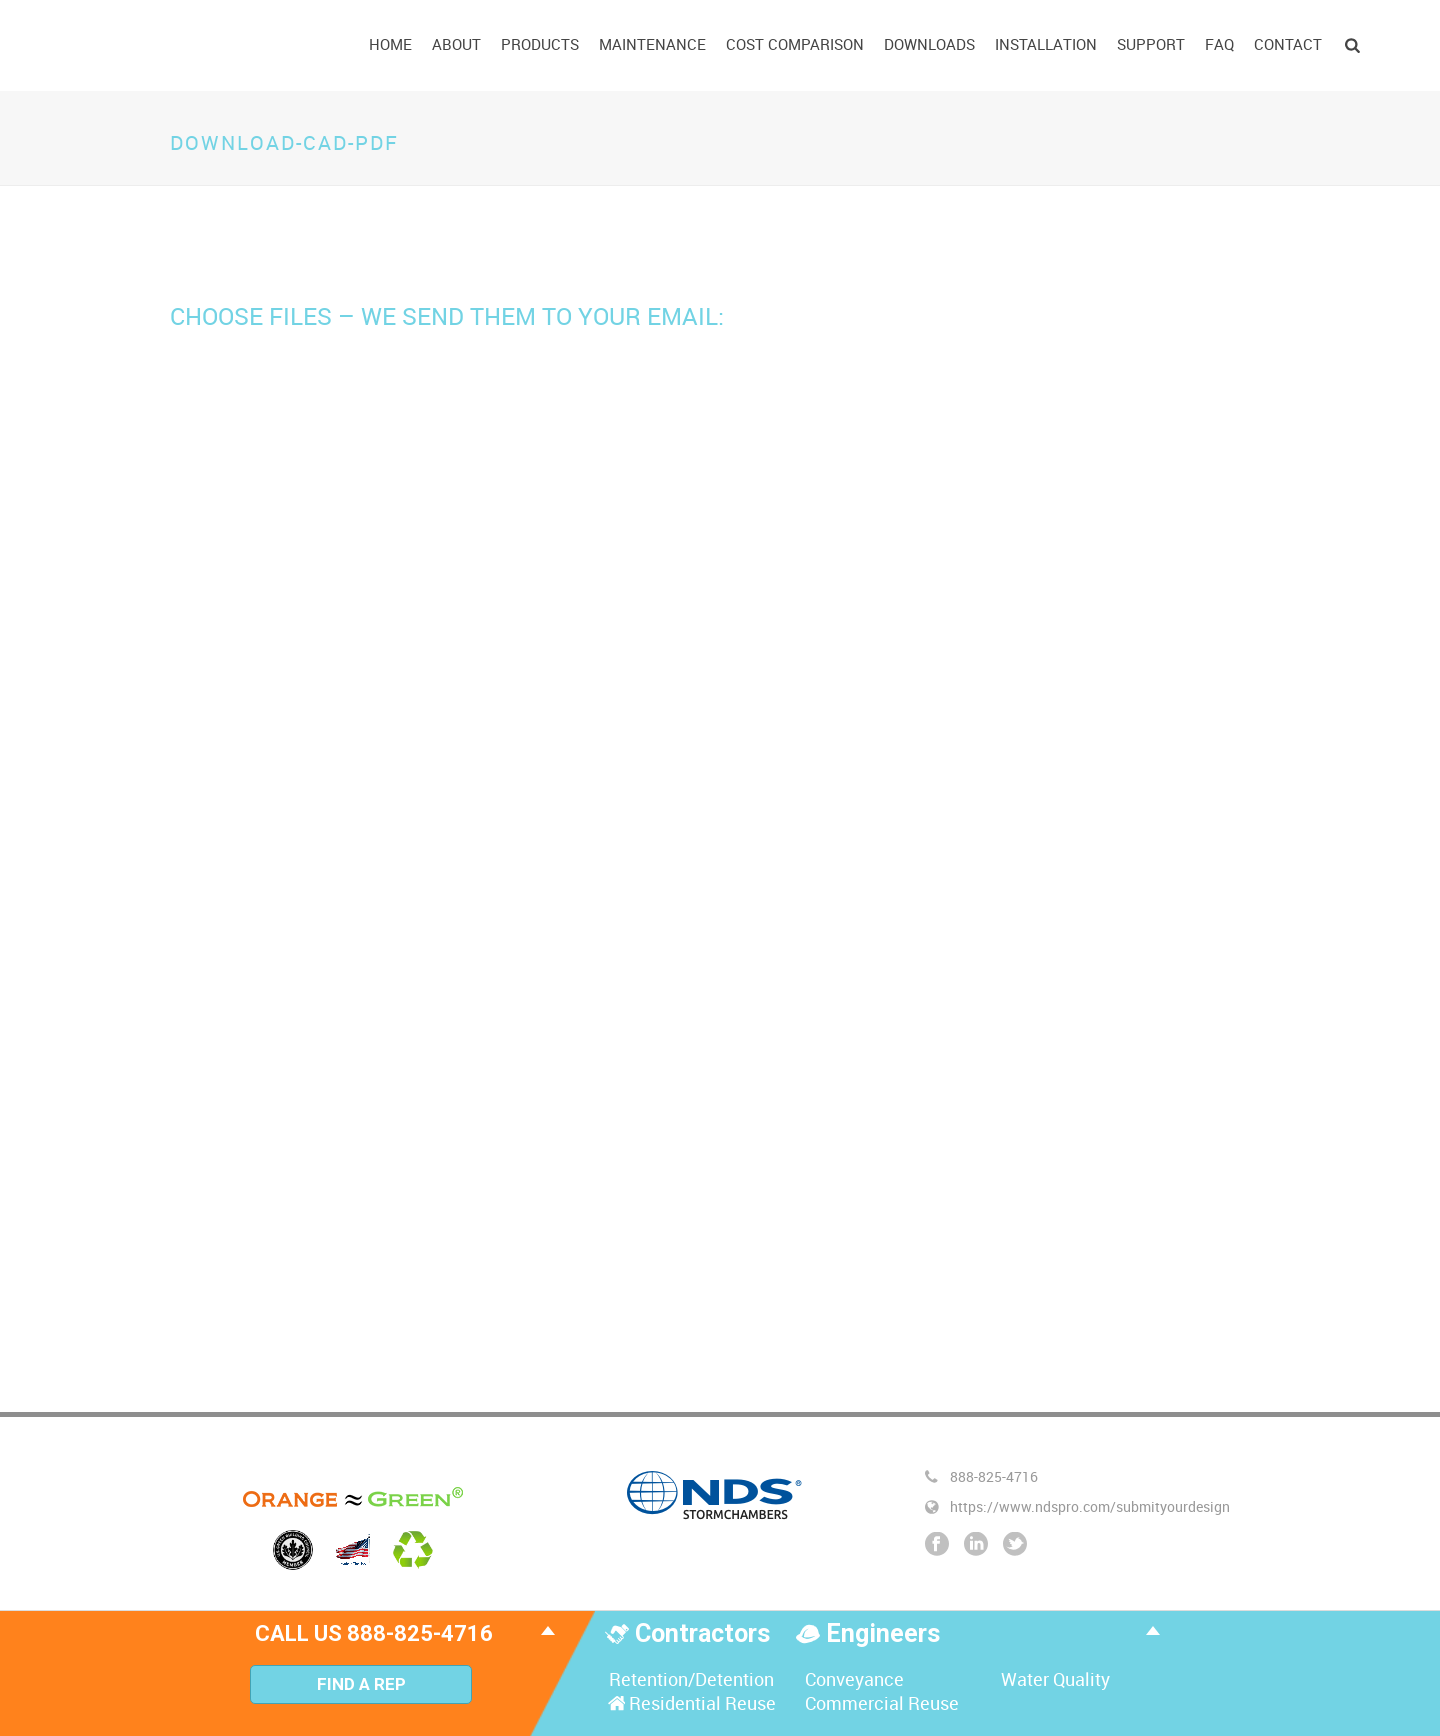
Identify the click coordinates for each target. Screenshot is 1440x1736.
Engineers (883, 1633)
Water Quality (1053, 1679)
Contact (1288, 44)
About (456, 44)
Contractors (705, 1633)
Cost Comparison (795, 44)
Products (540, 44)
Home (390, 44)
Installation (1046, 44)
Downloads (929, 44)
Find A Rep (361, 1684)
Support (1151, 44)
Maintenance (652, 44)
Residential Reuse (690, 1703)
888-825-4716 (994, 1477)
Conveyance (852, 1679)
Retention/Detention (689, 1679)
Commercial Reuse (880, 1703)
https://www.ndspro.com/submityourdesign (1090, 1507)
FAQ (1219, 44)
